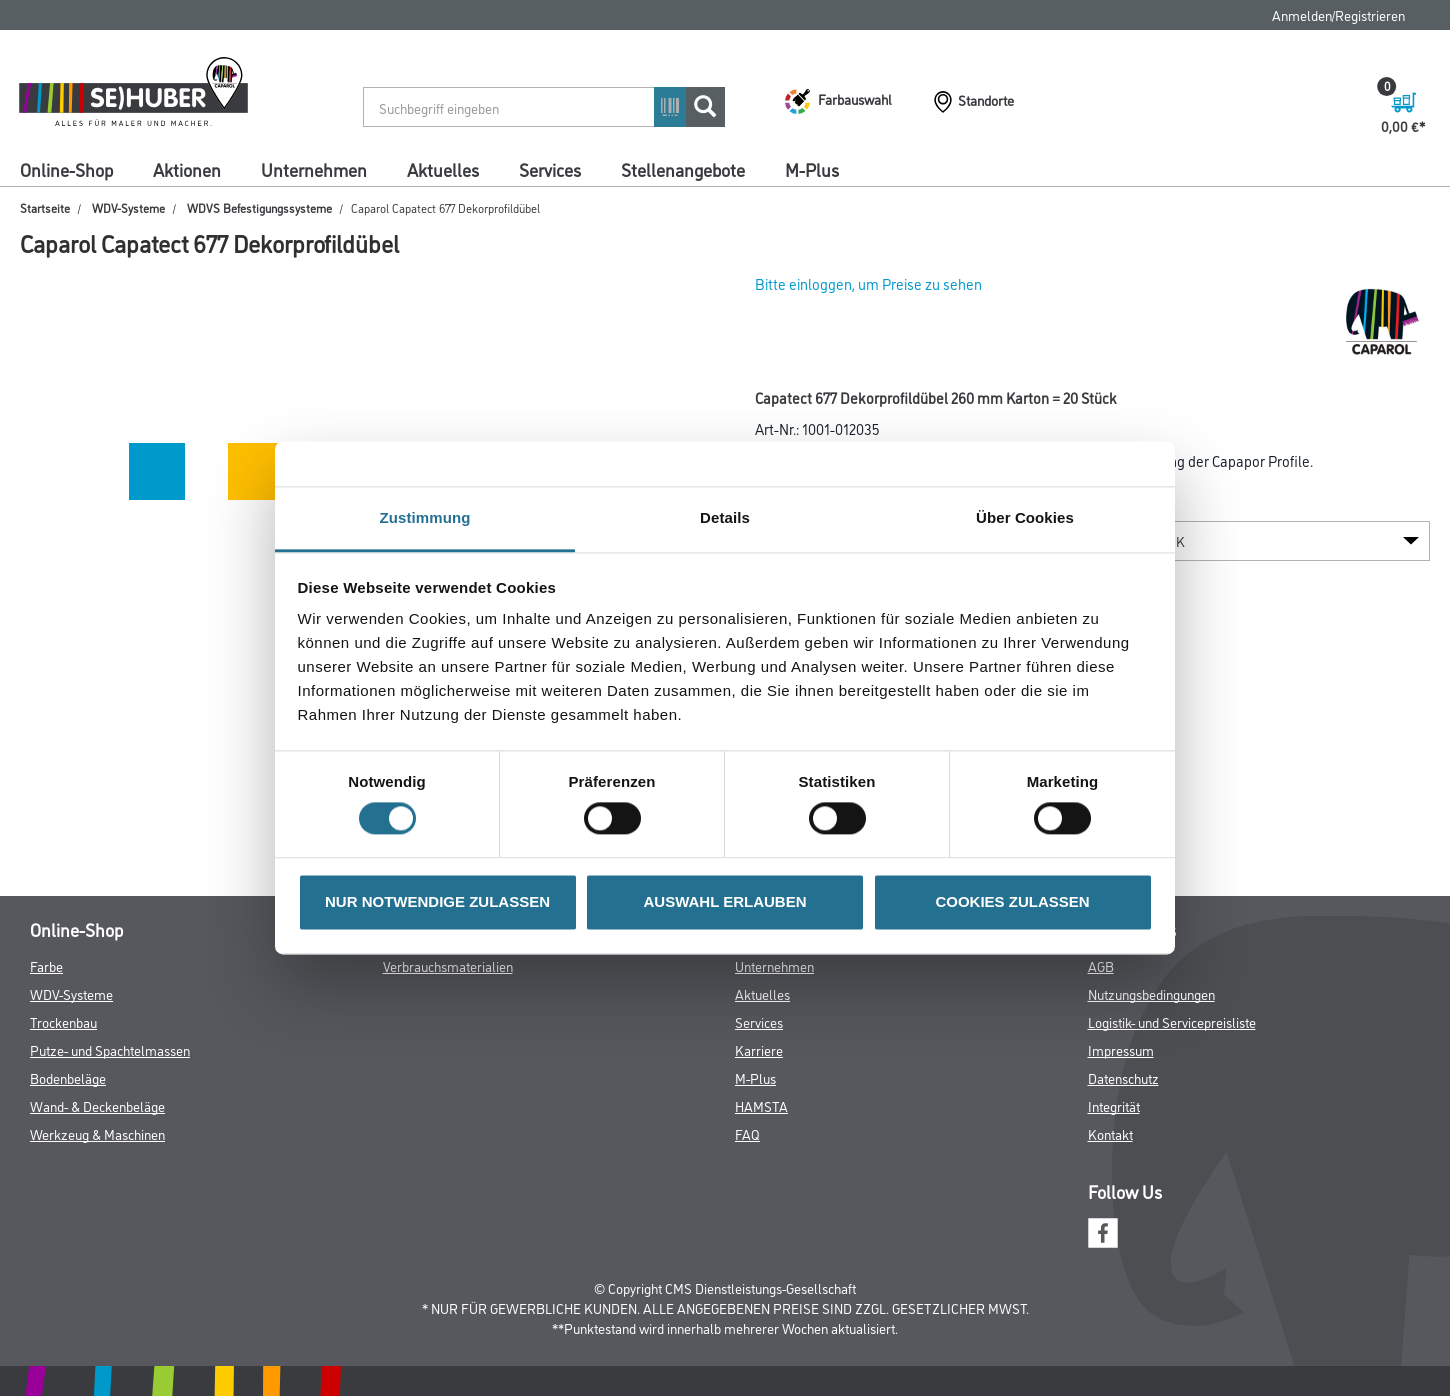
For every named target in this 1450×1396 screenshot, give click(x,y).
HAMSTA (761, 1105)
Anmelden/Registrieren (1338, 14)
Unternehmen (314, 169)
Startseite (45, 207)
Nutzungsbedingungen (1151, 993)
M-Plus (812, 169)
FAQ (747, 1133)
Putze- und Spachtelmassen (110, 1049)
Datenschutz (1123, 1077)
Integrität (1114, 1105)
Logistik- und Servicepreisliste (1172, 1021)
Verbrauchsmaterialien (448, 965)
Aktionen (187, 169)
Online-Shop (66, 169)
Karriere (759, 1049)
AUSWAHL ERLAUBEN (724, 901)
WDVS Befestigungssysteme (259, 207)
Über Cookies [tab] (1025, 517)
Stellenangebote (683, 169)
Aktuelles (443, 169)
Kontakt (1110, 1133)
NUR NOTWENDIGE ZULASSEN (437, 901)
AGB (1101, 965)
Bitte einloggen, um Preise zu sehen (868, 283)
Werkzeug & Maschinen (97, 1133)
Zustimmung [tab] (425, 517)
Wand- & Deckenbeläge (97, 1105)
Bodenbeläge (68, 1077)
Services (550, 169)
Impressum (1121, 1049)
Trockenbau (63, 1021)
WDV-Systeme (128, 207)
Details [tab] (725, 517)
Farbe (46, 965)
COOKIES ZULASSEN (1012, 901)
